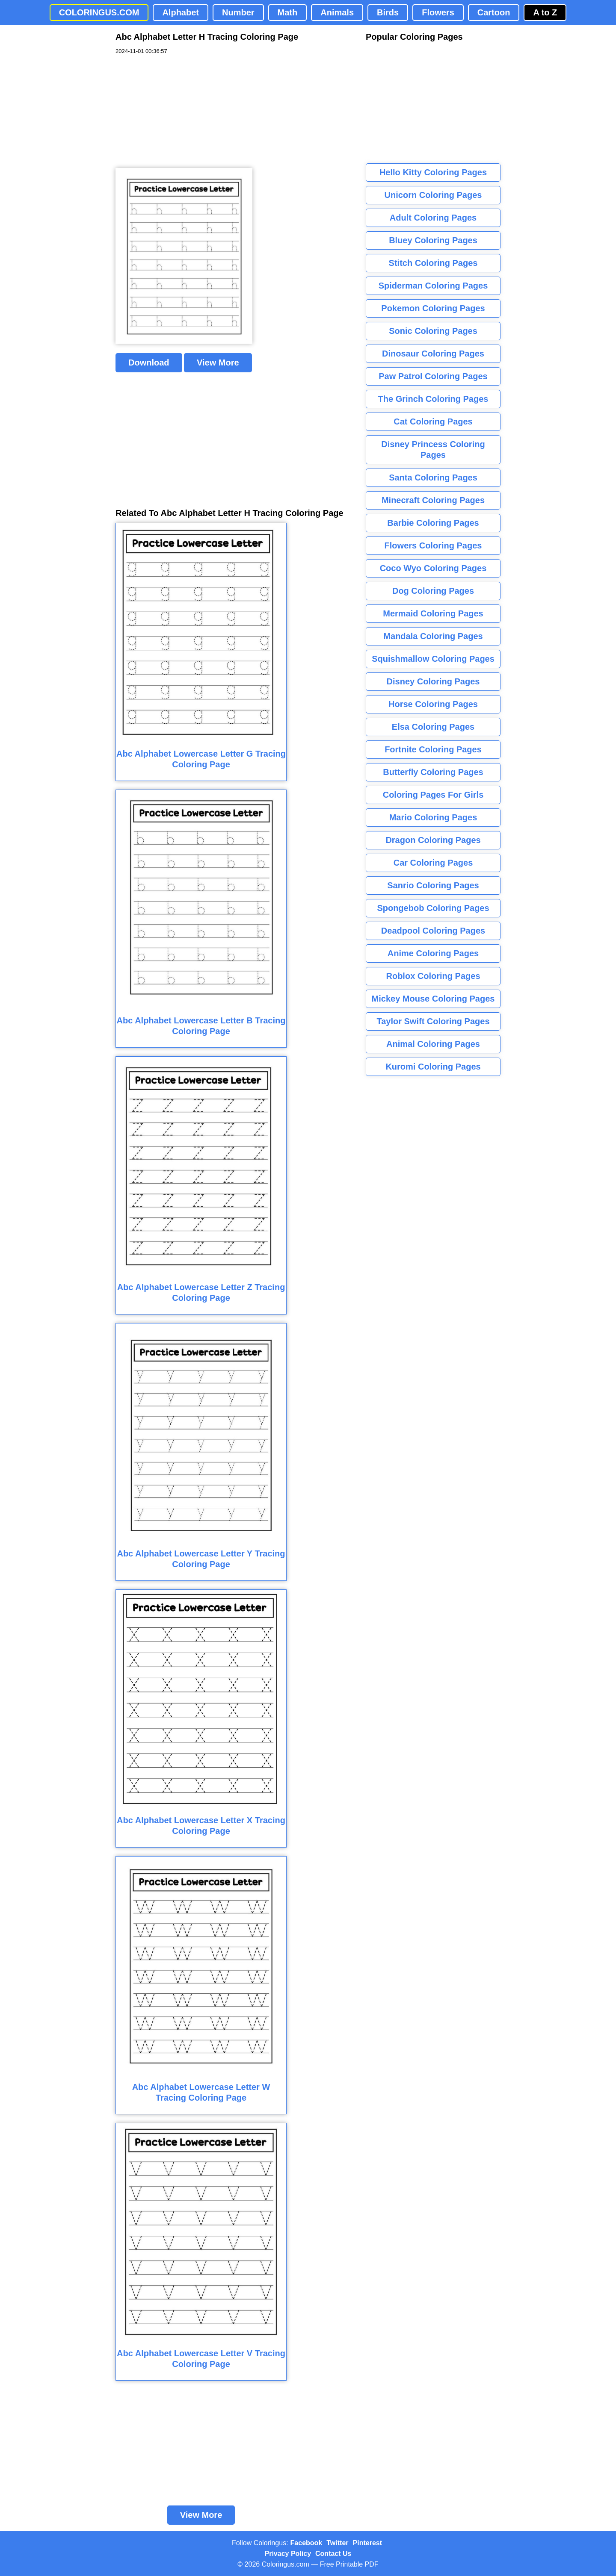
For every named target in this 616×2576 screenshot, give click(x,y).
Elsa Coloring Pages (433, 726)
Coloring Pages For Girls (433, 794)
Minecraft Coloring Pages (433, 500)
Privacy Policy (288, 2553)
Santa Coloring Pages (433, 477)
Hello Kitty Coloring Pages (433, 172)
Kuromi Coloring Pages (432, 1066)
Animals (337, 12)
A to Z (545, 12)
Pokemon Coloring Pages (433, 308)
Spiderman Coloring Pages (433, 285)
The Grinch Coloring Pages (433, 399)
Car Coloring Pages (433, 862)
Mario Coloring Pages (433, 817)
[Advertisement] (180, 111)
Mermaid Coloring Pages (433, 613)
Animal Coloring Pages (433, 1044)
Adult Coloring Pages (433, 217)
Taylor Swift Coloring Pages (432, 1021)
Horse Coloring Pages (433, 704)
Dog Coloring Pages (433, 590)
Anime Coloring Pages (433, 953)
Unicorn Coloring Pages (433, 195)
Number (238, 12)
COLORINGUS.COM (99, 12)
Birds (388, 12)
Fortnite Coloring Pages (433, 749)
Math (288, 12)
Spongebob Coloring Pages (433, 908)
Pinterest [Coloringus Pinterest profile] (367, 2543)
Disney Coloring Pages (433, 681)
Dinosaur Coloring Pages (433, 353)
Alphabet (180, 12)
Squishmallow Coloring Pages (433, 658)
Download (148, 362)
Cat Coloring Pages (433, 421)
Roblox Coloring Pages (433, 976)
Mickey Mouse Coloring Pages (433, 998)
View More (218, 362)
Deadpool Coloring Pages (433, 930)
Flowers (438, 12)
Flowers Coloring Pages (433, 545)
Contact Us (333, 2553)
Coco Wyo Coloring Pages (433, 568)
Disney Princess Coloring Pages (433, 449)
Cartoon (493, 12)
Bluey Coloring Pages (433, 240)
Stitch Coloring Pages (433, 263)
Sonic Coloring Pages (433, 331)
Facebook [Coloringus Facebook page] (306, 2543)
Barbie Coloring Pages (433, 523)
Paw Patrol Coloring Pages (433, 376)
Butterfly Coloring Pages (433, 772)
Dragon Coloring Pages (432, 840)
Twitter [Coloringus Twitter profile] (337, 2543)
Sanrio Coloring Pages (433, 885)
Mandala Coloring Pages (433, 636)
